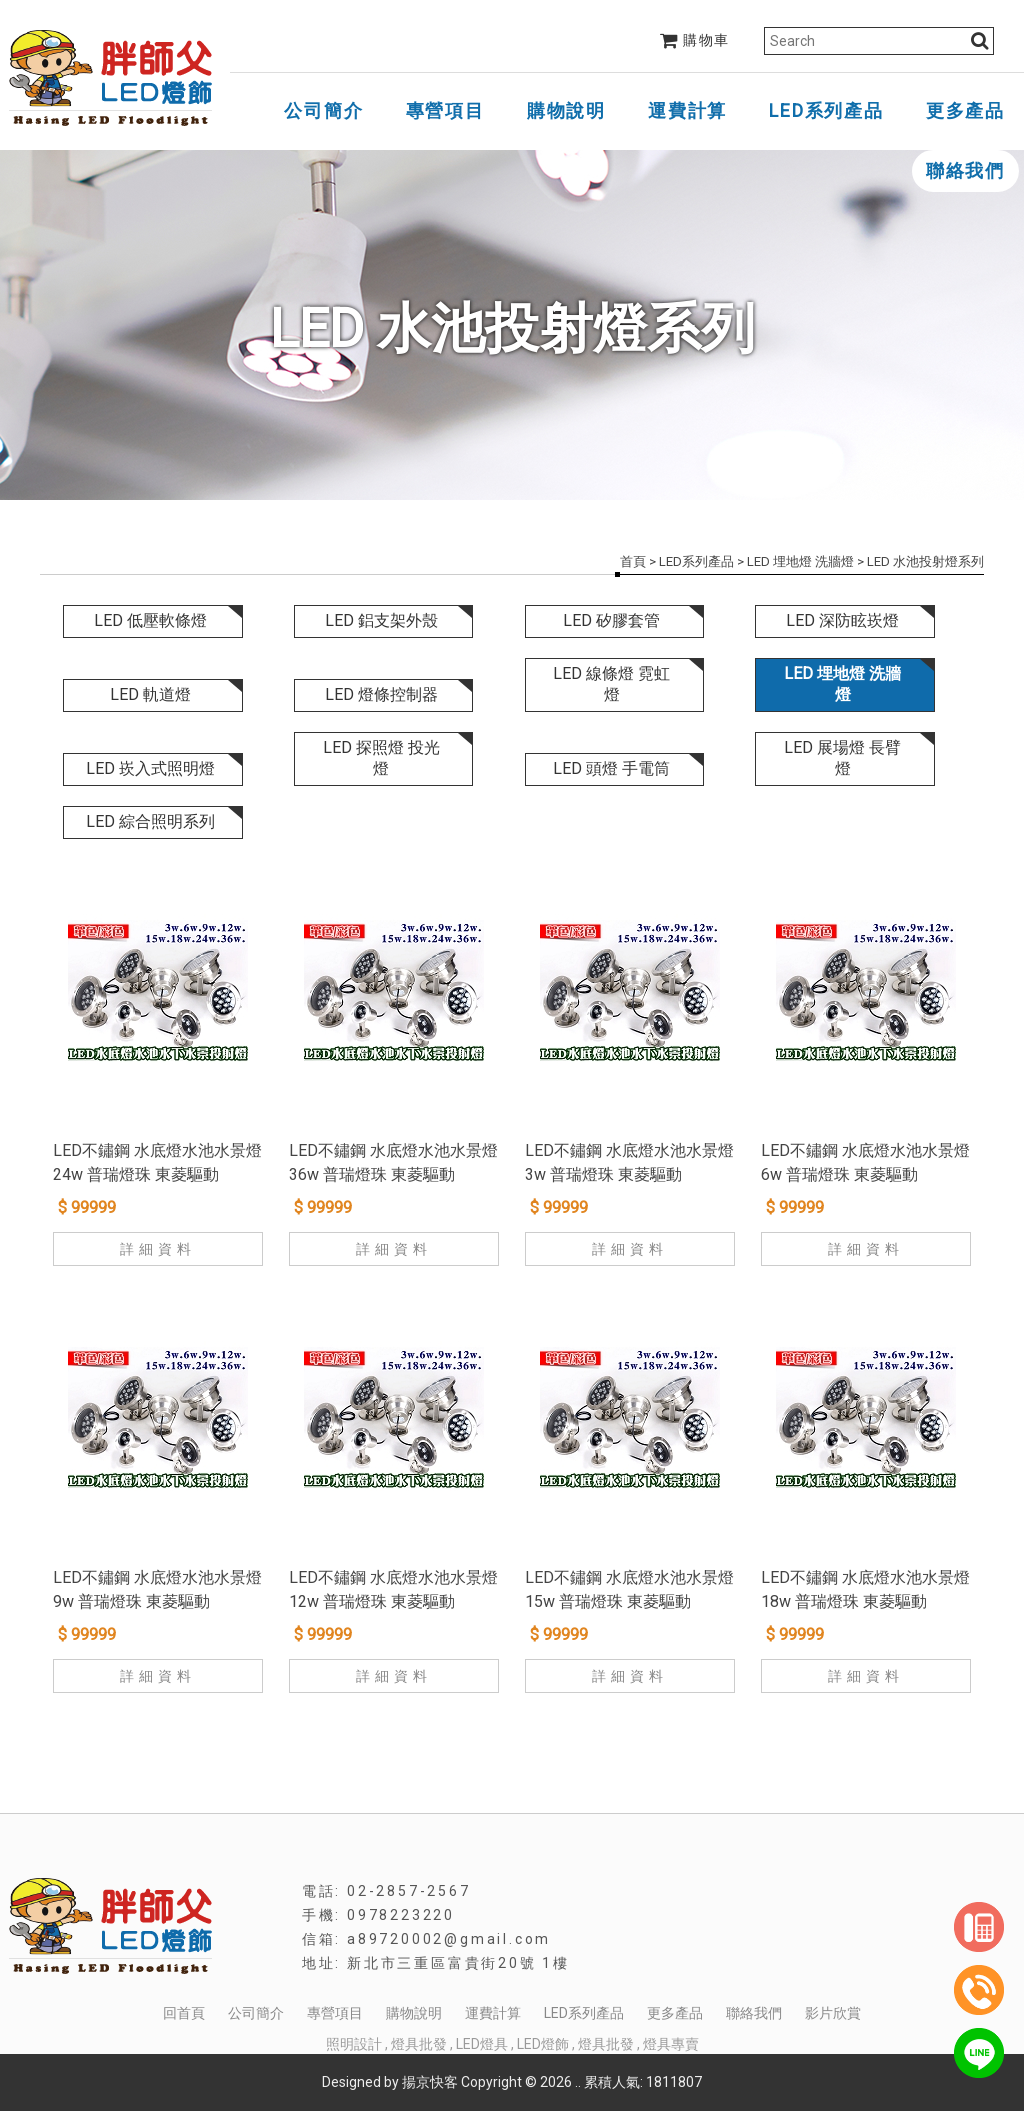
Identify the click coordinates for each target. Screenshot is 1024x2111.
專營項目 (445, 110)
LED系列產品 (826, 110)
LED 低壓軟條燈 (150, 620)
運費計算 (687, 110)
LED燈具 (482, 2044)
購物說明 (566, 110)
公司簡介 (323, 110)
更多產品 (965, 110)
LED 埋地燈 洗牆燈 (800, 561)
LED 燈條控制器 (381, 694)
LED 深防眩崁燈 (842, 620)
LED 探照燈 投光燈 (381, 758)
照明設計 (354, 2044)
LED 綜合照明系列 (150, 821)
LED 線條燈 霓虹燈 (611, 684)
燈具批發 (419, 2044)
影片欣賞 (833, 2013)
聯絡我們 (965, 170)
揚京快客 (430, 2082)
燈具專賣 (671, 2044)
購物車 (695, 40)
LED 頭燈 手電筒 (611, 768)
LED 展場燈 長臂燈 (842, 758)
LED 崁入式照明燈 (150, 768)
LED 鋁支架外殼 (381, 620)
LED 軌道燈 (150, 694)
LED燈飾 (543, 2044)
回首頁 (184, 2013)
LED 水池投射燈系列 (925, 561)
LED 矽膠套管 (611, 620)
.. (578, 2082)
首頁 (633, 561)
